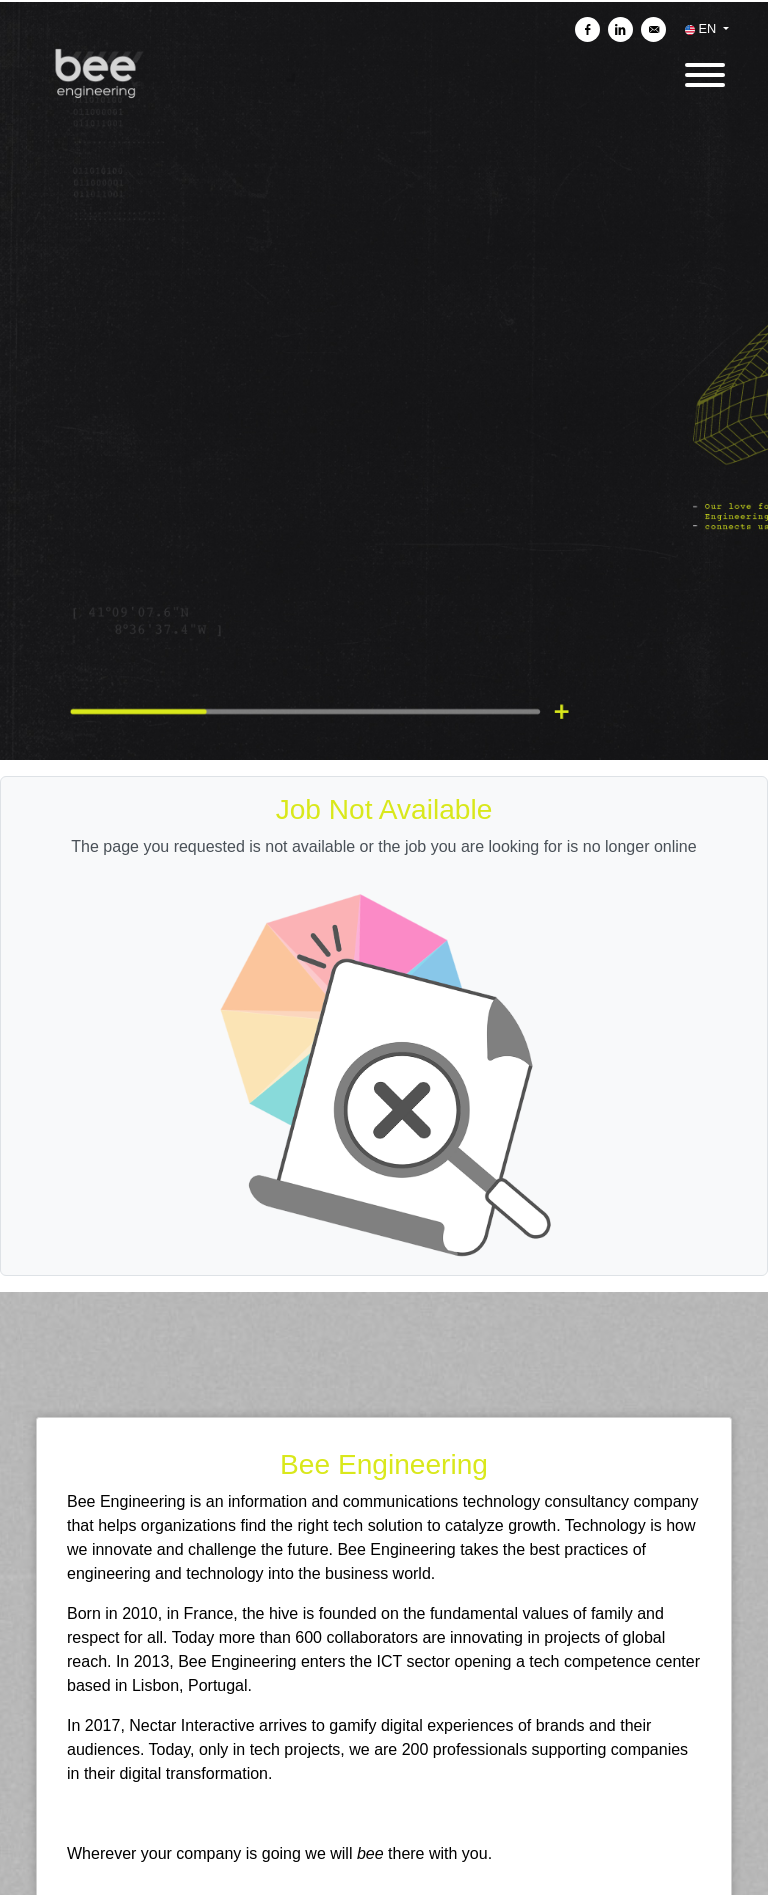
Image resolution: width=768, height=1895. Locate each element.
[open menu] (704, 69)
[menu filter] (384, 1)
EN (702, 28)
